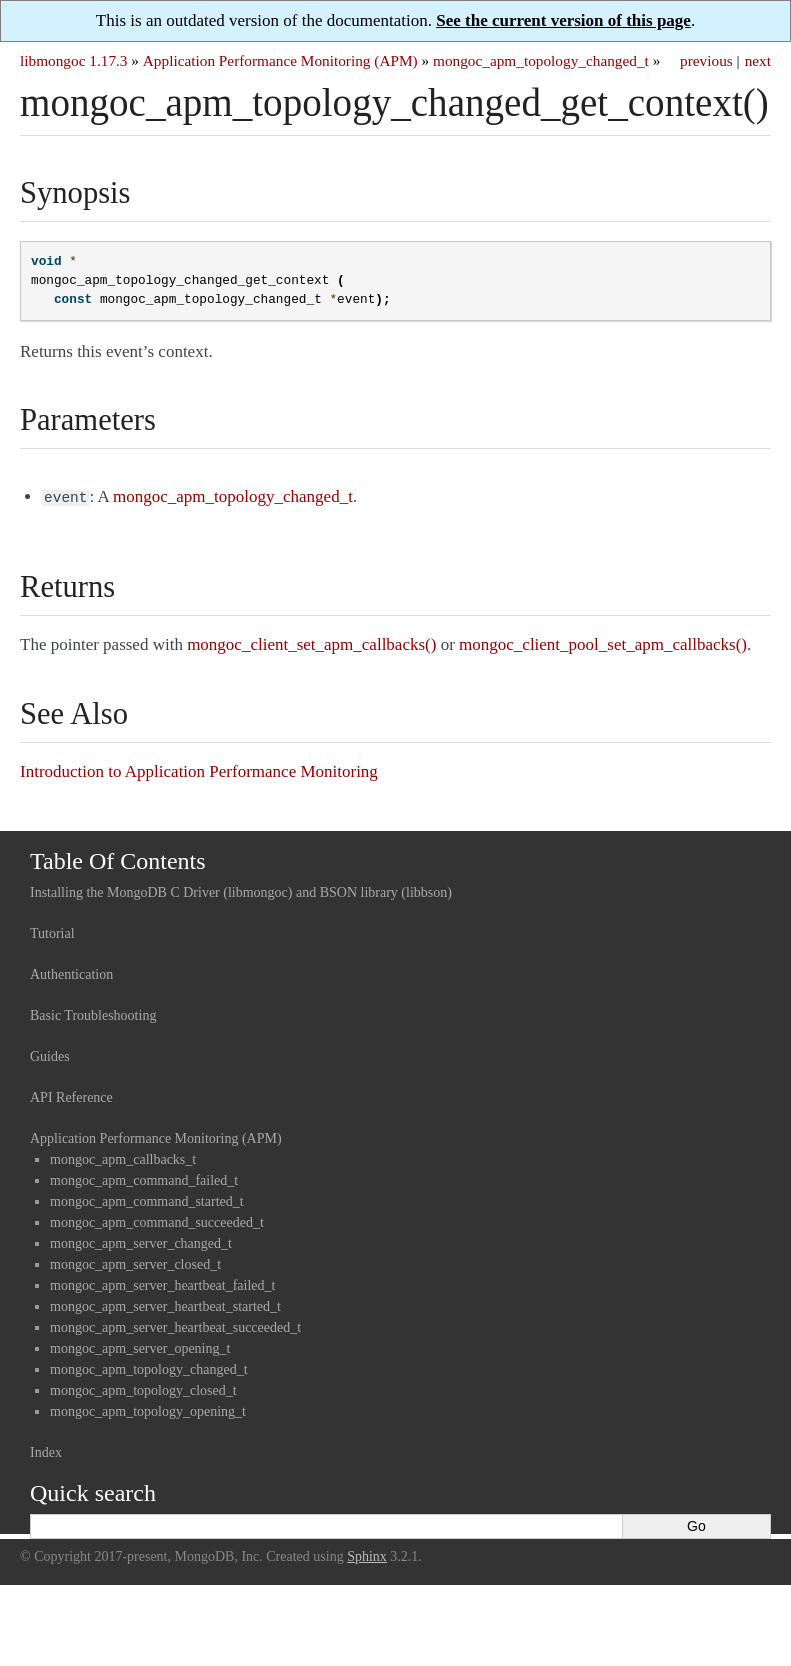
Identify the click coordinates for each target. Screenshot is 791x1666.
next (758, 60)
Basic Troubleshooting (93, 1013)
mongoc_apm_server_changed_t (141, 1241)
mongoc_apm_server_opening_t (140, 1346)
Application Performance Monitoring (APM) (280, 60)
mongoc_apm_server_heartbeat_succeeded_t (175, 1325)
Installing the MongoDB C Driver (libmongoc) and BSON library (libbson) (241, 890)
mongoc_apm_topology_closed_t (143, 1388)
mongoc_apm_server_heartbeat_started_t (165, 1304)
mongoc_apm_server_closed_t (135, 1262)
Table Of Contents (118, 859)
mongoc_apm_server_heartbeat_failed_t (162, 1283)
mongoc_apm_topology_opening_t (148, 1409)
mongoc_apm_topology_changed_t (541, 60)
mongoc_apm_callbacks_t (123, 1157)
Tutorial (52, 931)
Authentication (71, 972)
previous (706, 60)
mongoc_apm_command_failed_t (144, 1178)
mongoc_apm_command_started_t (147, 1199)
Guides (50, 1054)
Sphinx (367, 1554)
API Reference (71, 1095)
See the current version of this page (563, 20)
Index (46, 1450)
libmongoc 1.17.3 (74, 60)
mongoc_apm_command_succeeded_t (157, 1220)
